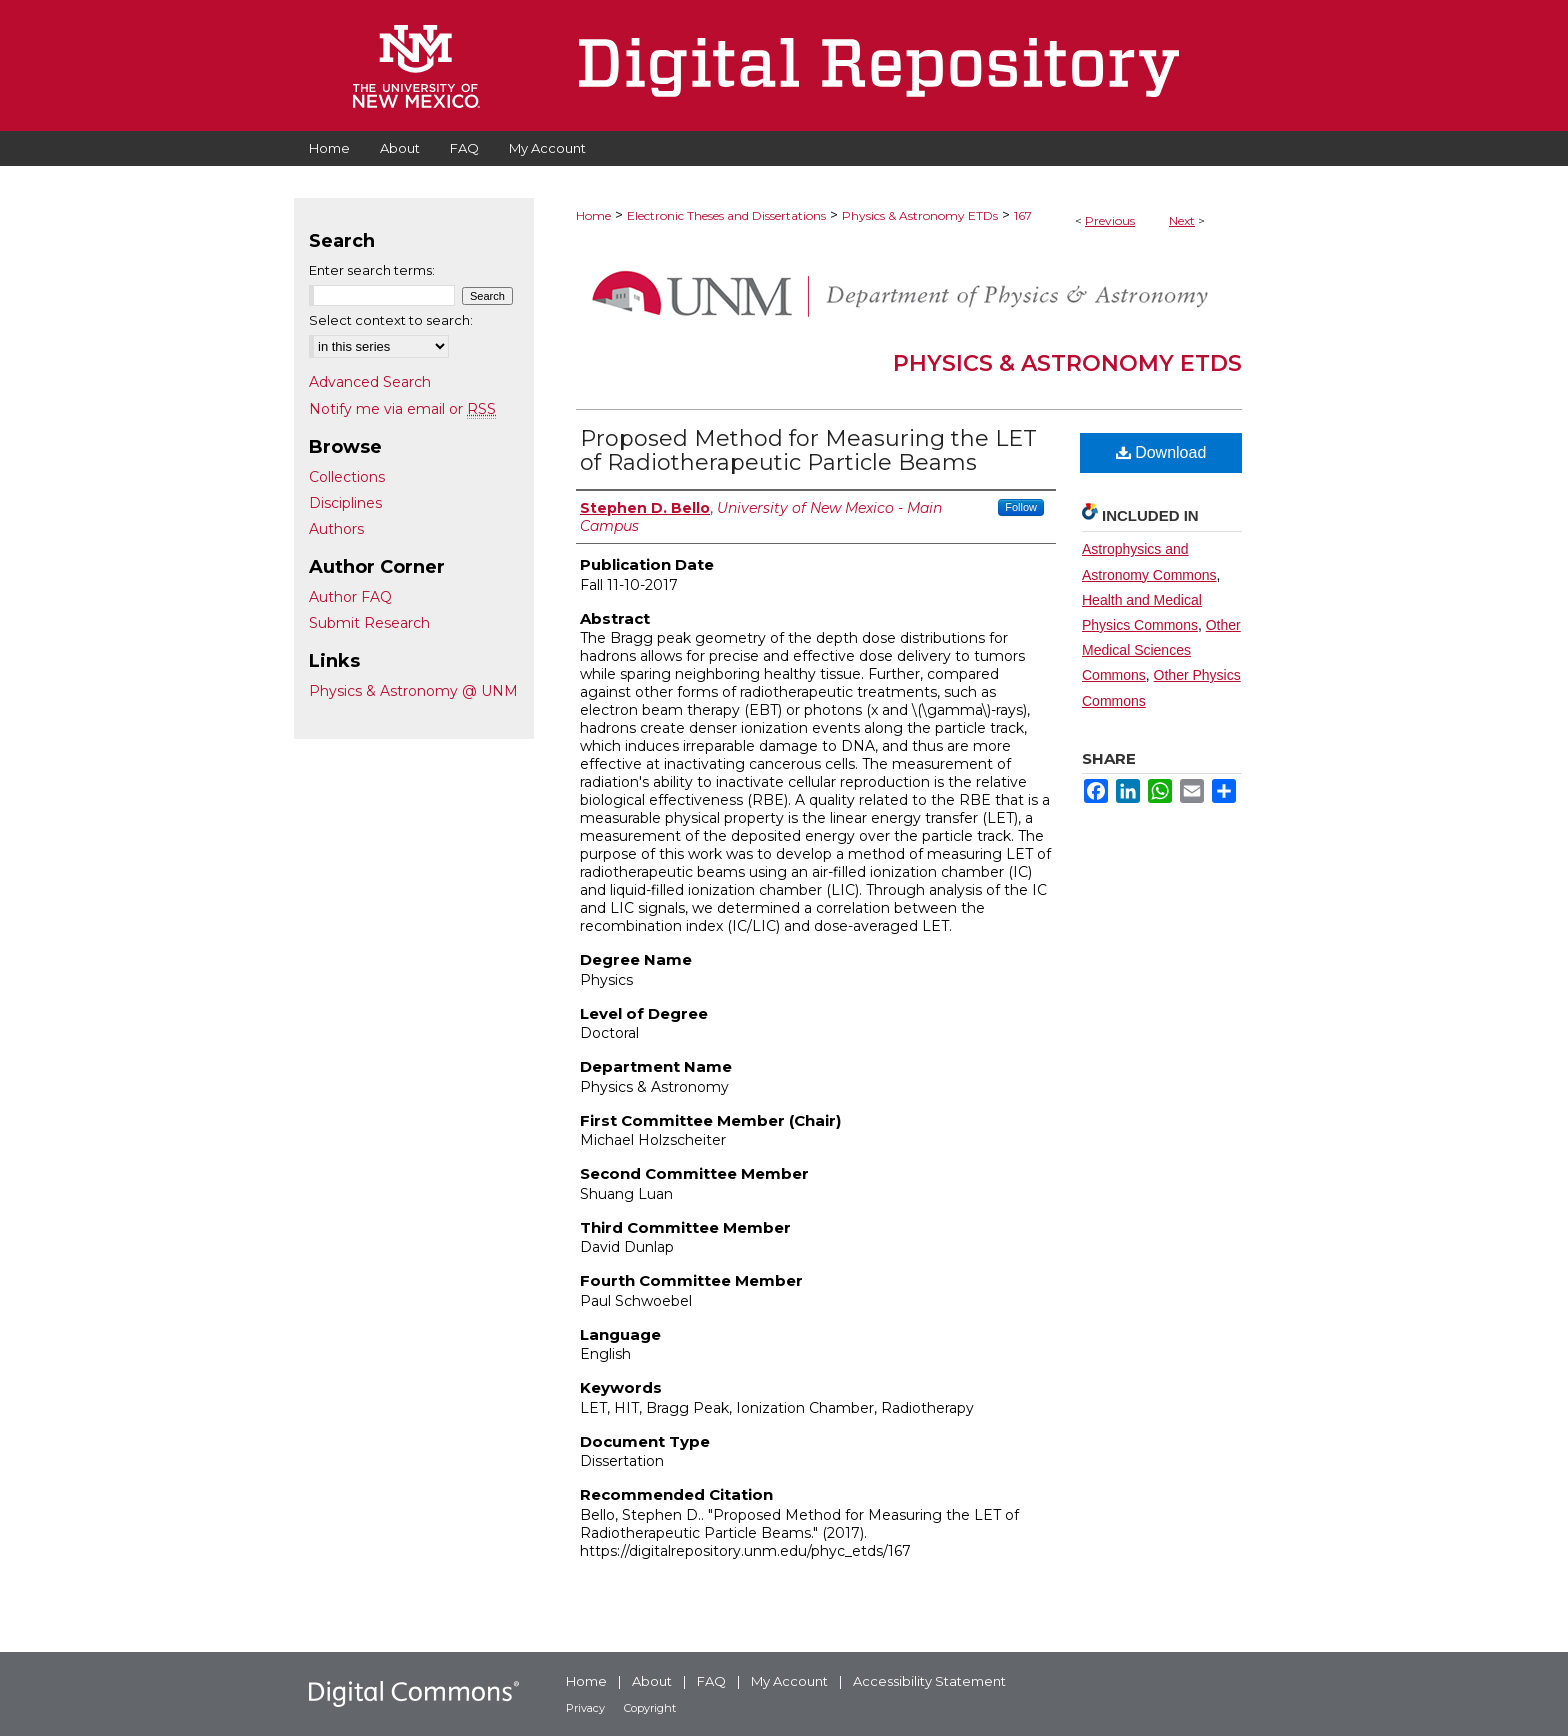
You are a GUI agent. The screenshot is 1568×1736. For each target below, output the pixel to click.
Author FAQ (350, 597)
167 (1023, 215)
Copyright (650, 1708)
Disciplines (345, 503)
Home (593, 215)
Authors (336, 529)
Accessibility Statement (929, 1681)
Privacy (585, 1708)
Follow (1021, 507)
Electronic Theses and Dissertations (726, 215)
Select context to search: (391, 320)
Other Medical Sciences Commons (1161, 650)
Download (1161, 452)
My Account (789, 1681)
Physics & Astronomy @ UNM (413, 691)
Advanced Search (370, 382)
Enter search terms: (372, 270)
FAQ (711, 1681)
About (652, 1681)
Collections (347, 477)
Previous (1110, 220)
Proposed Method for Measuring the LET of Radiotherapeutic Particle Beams (808, 450)
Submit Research (369, 623)
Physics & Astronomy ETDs (920, 215)
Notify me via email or (402, 409)
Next (1182, 220)
